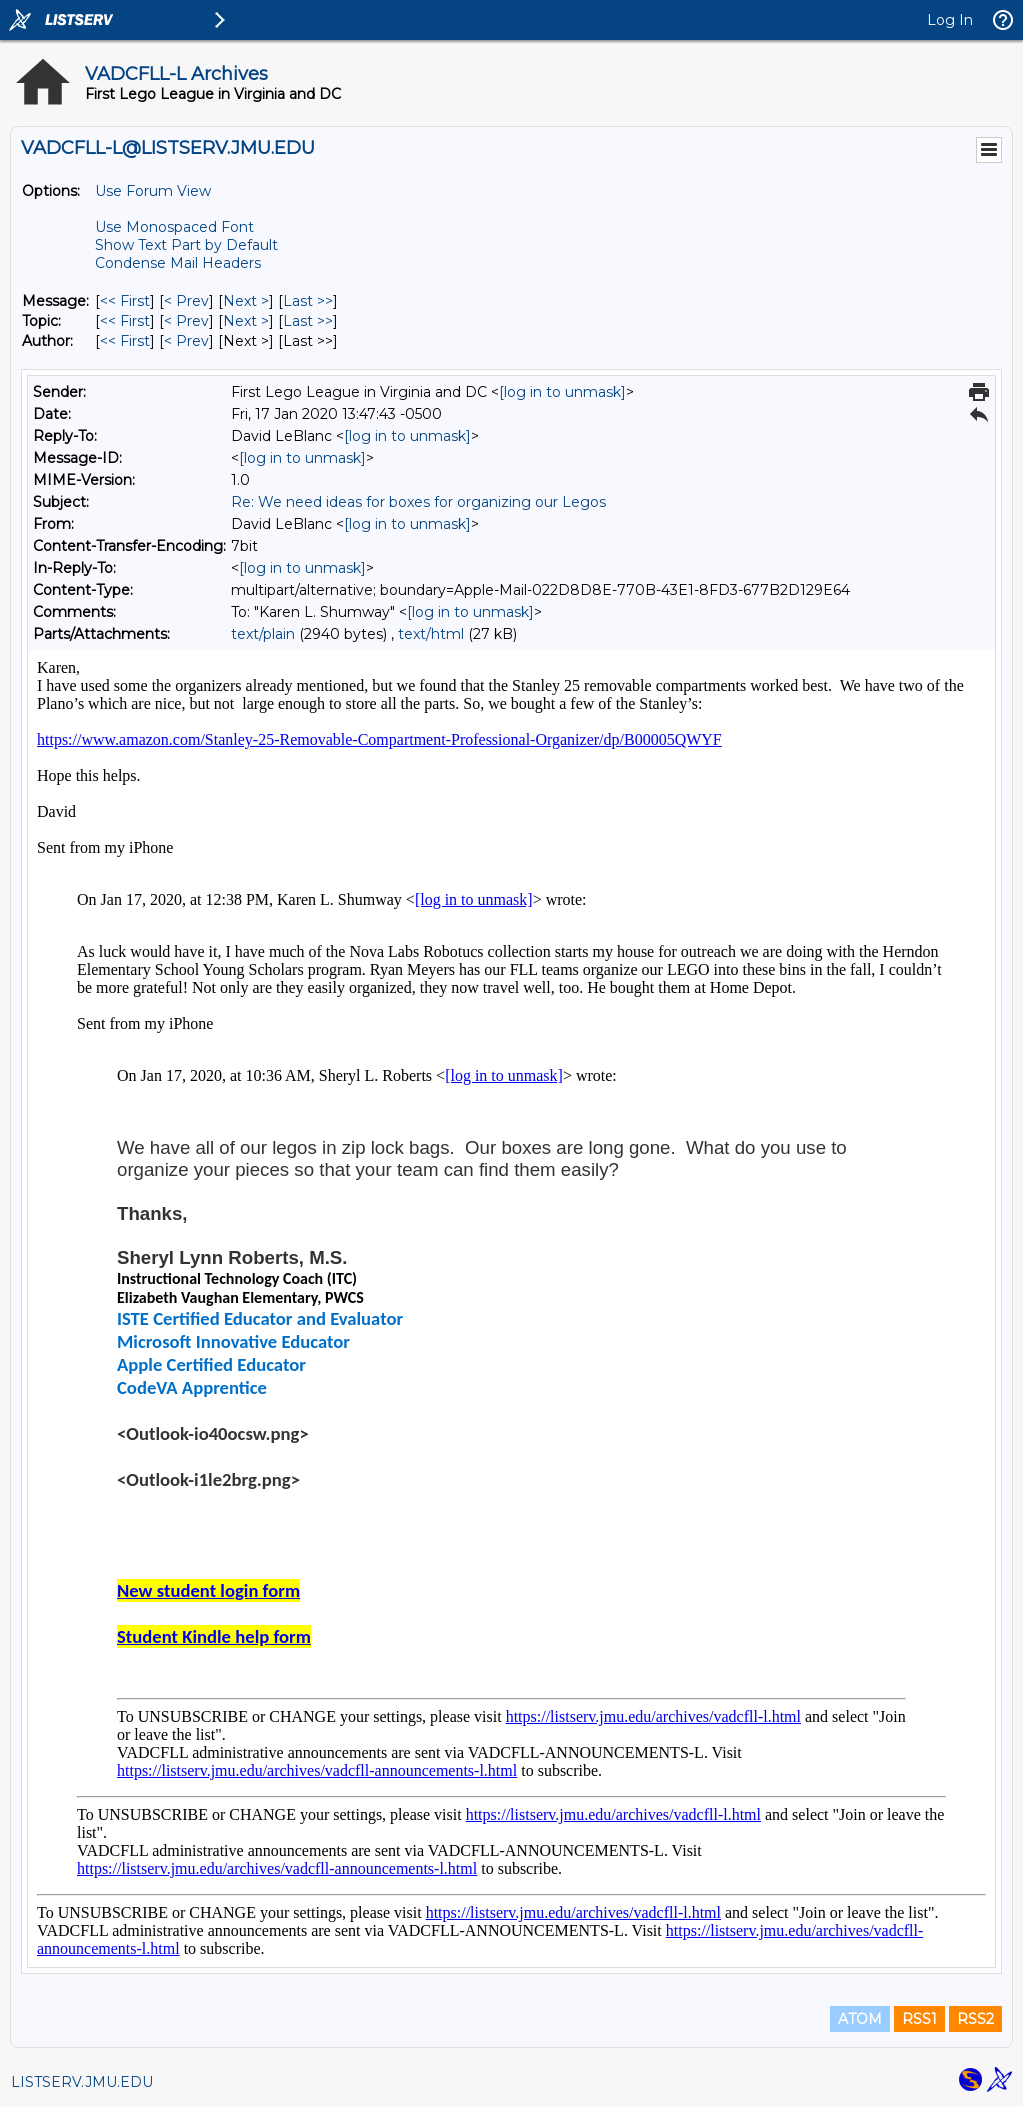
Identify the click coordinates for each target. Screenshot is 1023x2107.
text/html (431, 634)
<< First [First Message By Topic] (125, 321)
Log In (950, 20)
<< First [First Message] (125, 301)
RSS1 (919, 2019)
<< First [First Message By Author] (125, 341)
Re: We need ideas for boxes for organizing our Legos (418, 502)
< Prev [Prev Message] (186, 301)
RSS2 (975, 2019)
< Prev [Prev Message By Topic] (186, 321)
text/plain (263, 634)
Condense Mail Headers (178, 263)
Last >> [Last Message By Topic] (308, 321)
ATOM (860, 2019)
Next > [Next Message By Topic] (246, 321)
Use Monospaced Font (174, 227)
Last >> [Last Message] (308, 301)
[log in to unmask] (562, 392)
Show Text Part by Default (186, 245)
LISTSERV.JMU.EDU (82, 2082)
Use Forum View (153, 191)
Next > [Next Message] (246, 301)
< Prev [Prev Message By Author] (186, 341)
